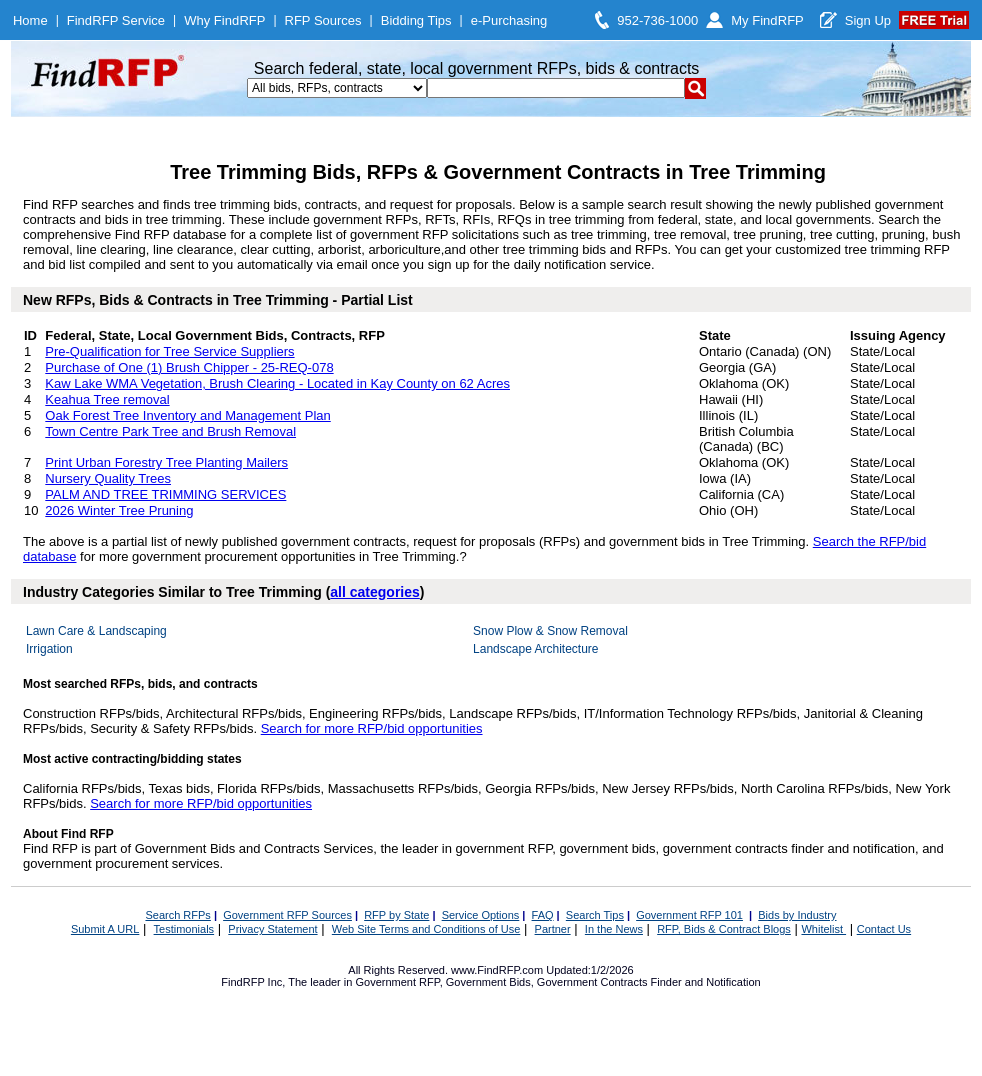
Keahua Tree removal (107, 399)
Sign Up (868, 20)
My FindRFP (767, 20)
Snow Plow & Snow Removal (550, 631)
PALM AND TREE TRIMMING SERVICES (165, 494)
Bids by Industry (797, 915)
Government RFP (397, 982)
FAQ (543, 915)
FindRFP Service (116, 20)
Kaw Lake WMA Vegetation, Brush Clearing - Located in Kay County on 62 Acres (277, 383)
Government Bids (488, 982)
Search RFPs (177, 915)
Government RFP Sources (287, 915)
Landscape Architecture (535, 649)
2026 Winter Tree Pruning (119, 510)
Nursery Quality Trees (108, 478)
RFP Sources (323, 20)
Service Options (481, 915)
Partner (553, 929)
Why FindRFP (224, 20)
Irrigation (49, 649)
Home (30, 20)
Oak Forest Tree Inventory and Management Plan (187, 415)
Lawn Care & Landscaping (96, 631)
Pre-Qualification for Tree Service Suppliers (169, 351)
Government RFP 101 (689, 915)
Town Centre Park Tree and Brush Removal (170, 431)
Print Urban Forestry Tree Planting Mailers (166, 462)
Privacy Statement (272, 929)
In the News (614, 929)
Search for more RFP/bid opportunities (372, 728)
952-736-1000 (657, 20)
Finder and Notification (706, 982)
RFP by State (396, 915)
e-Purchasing (509, 20)
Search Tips (595, 915)
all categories (375, 592)
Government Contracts (592, 982)
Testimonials (184, 929)
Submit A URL (105, 929)
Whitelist (823, 929)
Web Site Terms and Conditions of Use (426, 929)
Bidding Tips (416, 20)
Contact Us (884, 929)
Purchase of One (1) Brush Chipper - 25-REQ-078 (189, 367)
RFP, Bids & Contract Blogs (724, 929)
